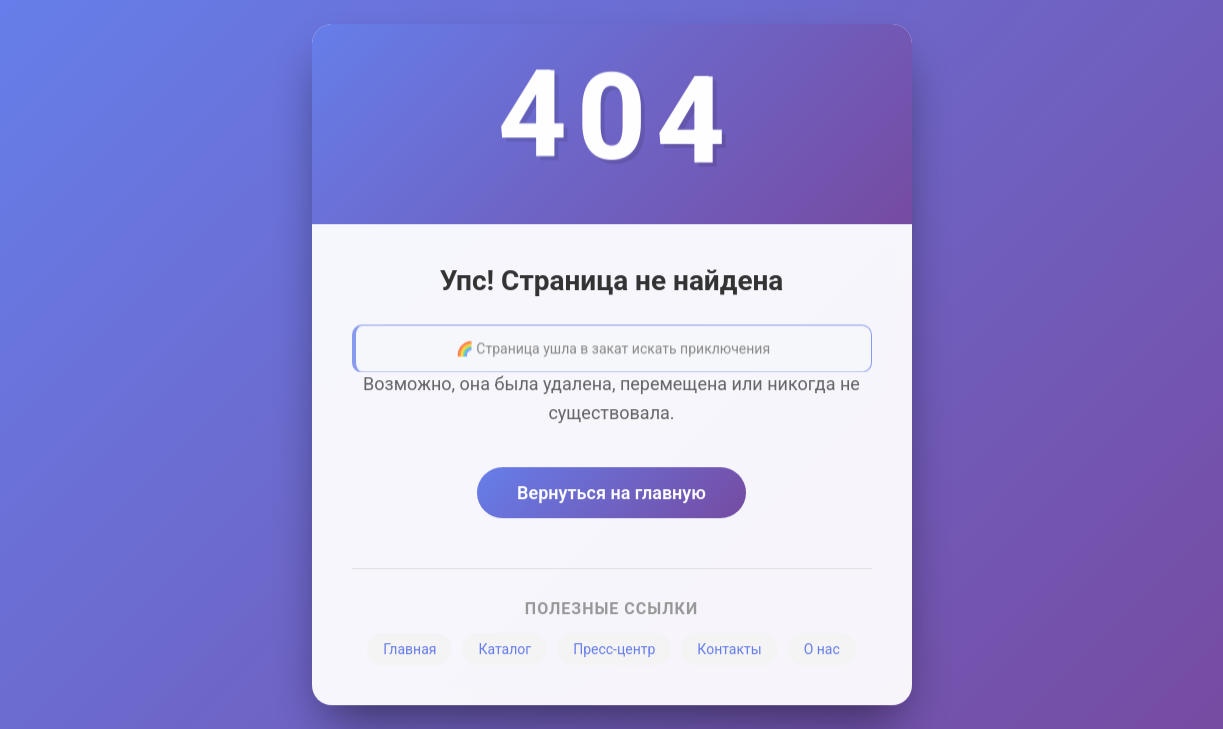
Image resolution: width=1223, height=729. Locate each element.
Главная (409, 653)
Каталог (504, 653)
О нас (822, 653)
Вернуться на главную (611, 496)
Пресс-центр (614, 653)
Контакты (729, 653)
